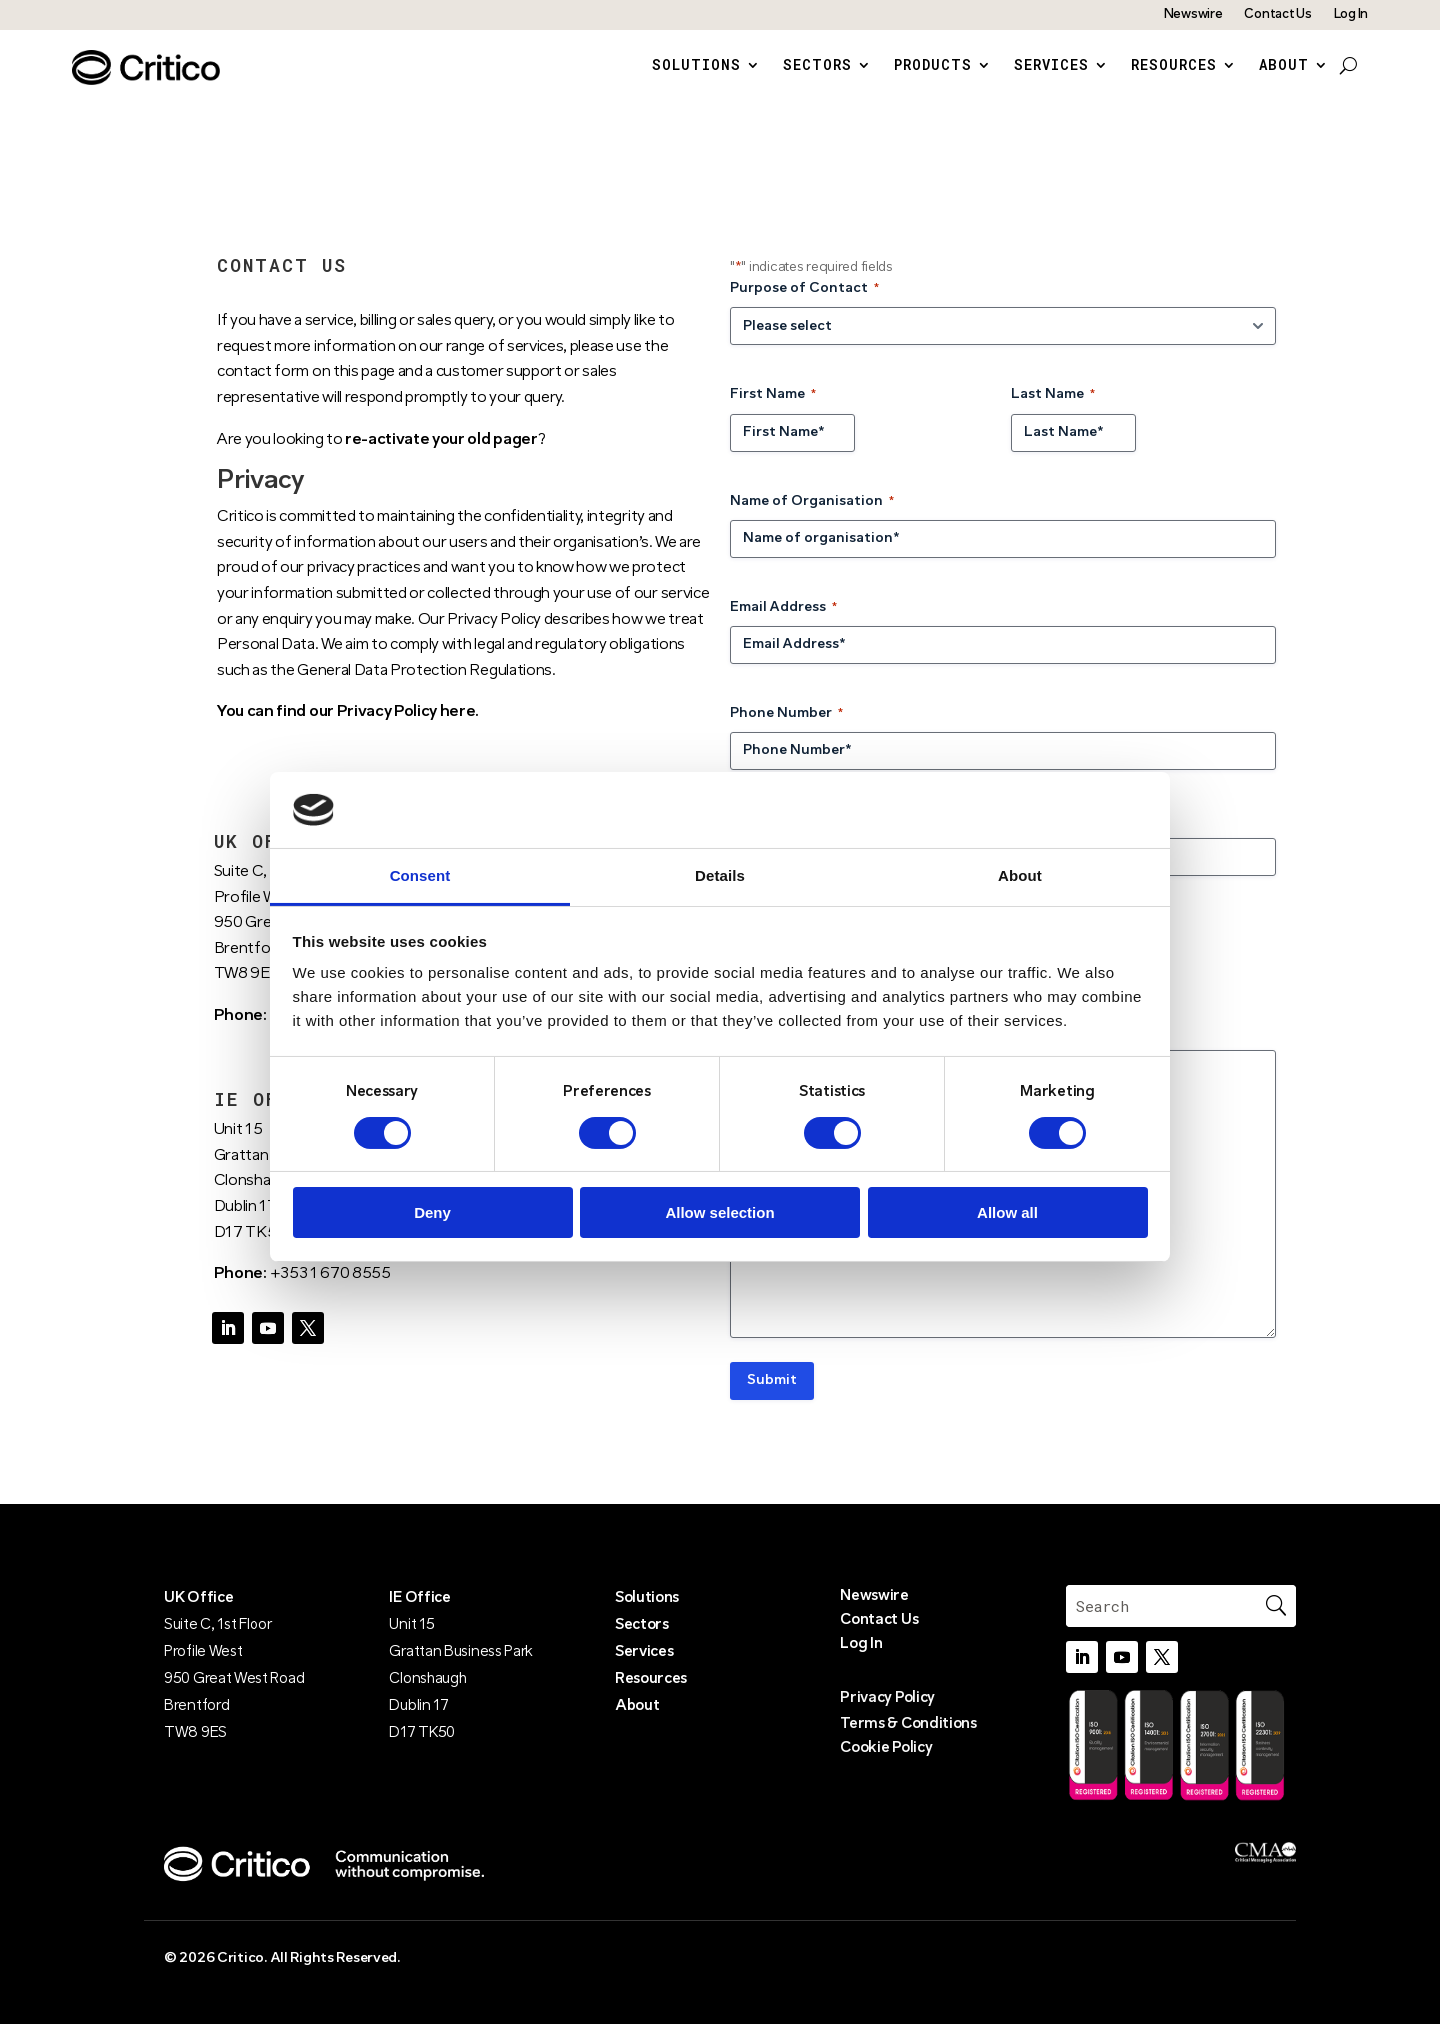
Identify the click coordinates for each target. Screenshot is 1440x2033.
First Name (773, 405)
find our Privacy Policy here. (377, 722)
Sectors (817, 66)
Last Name (1053, 405)
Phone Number (786, 723)
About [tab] (1020, 875)
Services (1051, 66)
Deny (432, 1212)
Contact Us (1277, 14)
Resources (1174, 66)
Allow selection (719, 1212)
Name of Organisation (812, 511)
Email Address (783, 617)
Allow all (1007, 1212)
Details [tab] (720, 875)
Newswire (1193, 14)
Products (933, 66)
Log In (1351, 14)
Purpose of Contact (804, 299)
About (1284, 66)
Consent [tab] (420, 875)
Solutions (696, 66)
